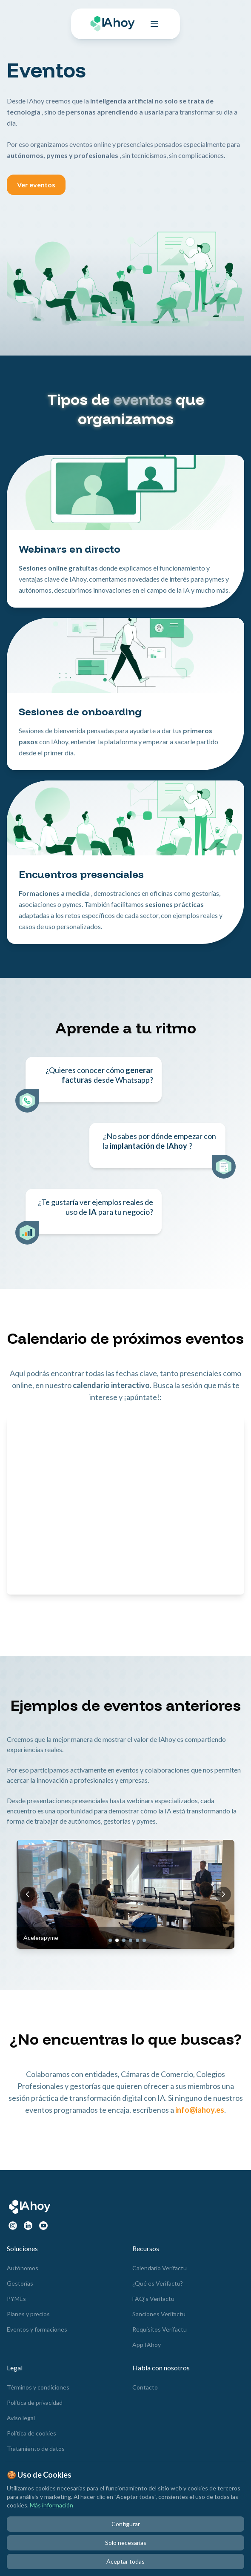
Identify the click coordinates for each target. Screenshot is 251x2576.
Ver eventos (36, 185)
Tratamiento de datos (36, 2448)
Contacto (145, 2387)
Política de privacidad (35, 2402)
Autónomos (22, 2268)
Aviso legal (21, 2417)
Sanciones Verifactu (158, 2314)
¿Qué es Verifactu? (157, 2283)
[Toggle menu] (154, 23)
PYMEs (16, 2298)
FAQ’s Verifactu (153, 2298)
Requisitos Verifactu (159, 2329)
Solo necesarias (125, 2542)
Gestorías (20, 2283)
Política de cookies (31, 2433)
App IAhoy (146, 2344)
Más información (51, 2505)
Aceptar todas (125, 2561)
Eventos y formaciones (37, 2329)
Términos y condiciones (38, 2387)
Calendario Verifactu (159, 2268)
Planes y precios (28, 2314)
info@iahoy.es (199, 2109)
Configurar (125, 2523)
